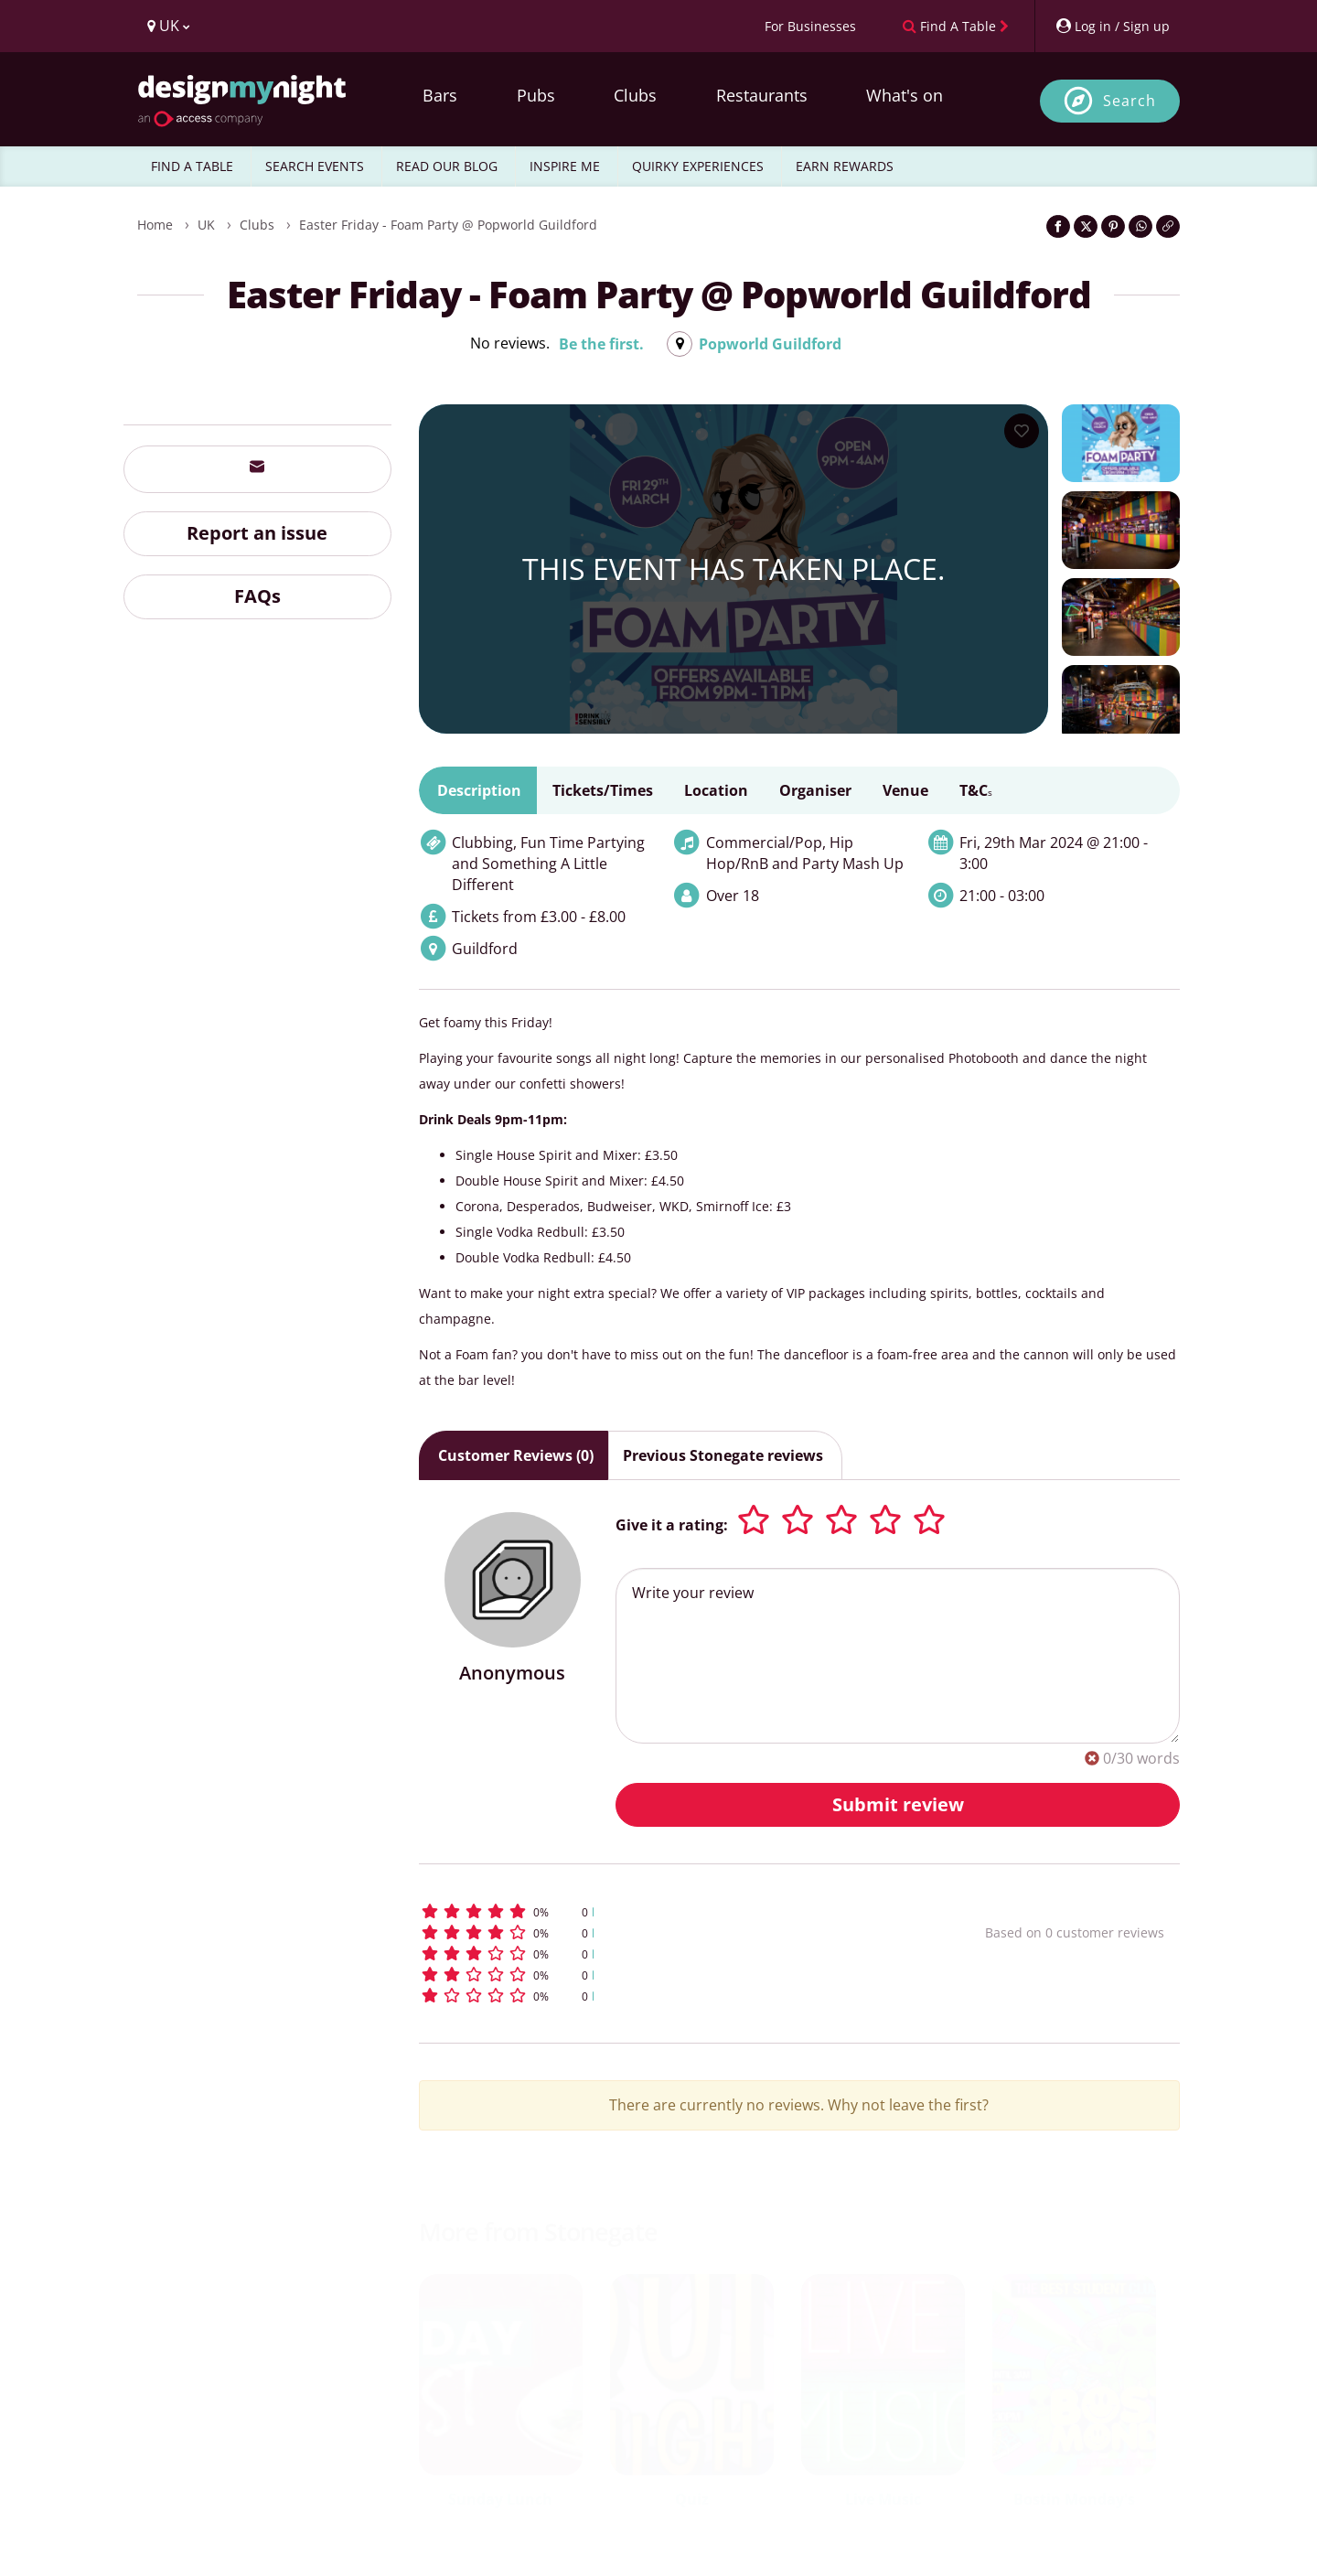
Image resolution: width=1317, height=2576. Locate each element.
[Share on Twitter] (1086, 226)
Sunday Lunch (500, 2499)
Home (155, 224)
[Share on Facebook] (1058, 226)
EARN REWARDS (845, 166)
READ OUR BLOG (447, 166)
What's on (904, 95)
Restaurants (762, 95)
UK (206, 224)
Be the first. (601, 344)
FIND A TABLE (192, 166)
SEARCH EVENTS (314, 166)
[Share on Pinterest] (1113, 226)
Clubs (635, 95)
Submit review (898, 1804)
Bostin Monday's (1074, 2499)
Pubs (536, 95)
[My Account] (1112, 26)
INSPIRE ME (565, 166)
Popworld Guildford (770, 344)
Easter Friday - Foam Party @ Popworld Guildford (448, 224)
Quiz (692, 2499)
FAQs (257, 596)
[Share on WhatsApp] (1140, 226)
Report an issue (257, 533)
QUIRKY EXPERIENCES (698, 166)
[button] (668, 1911)
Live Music (883, 2499)
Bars (440, 95)
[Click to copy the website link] (1168, 226)
